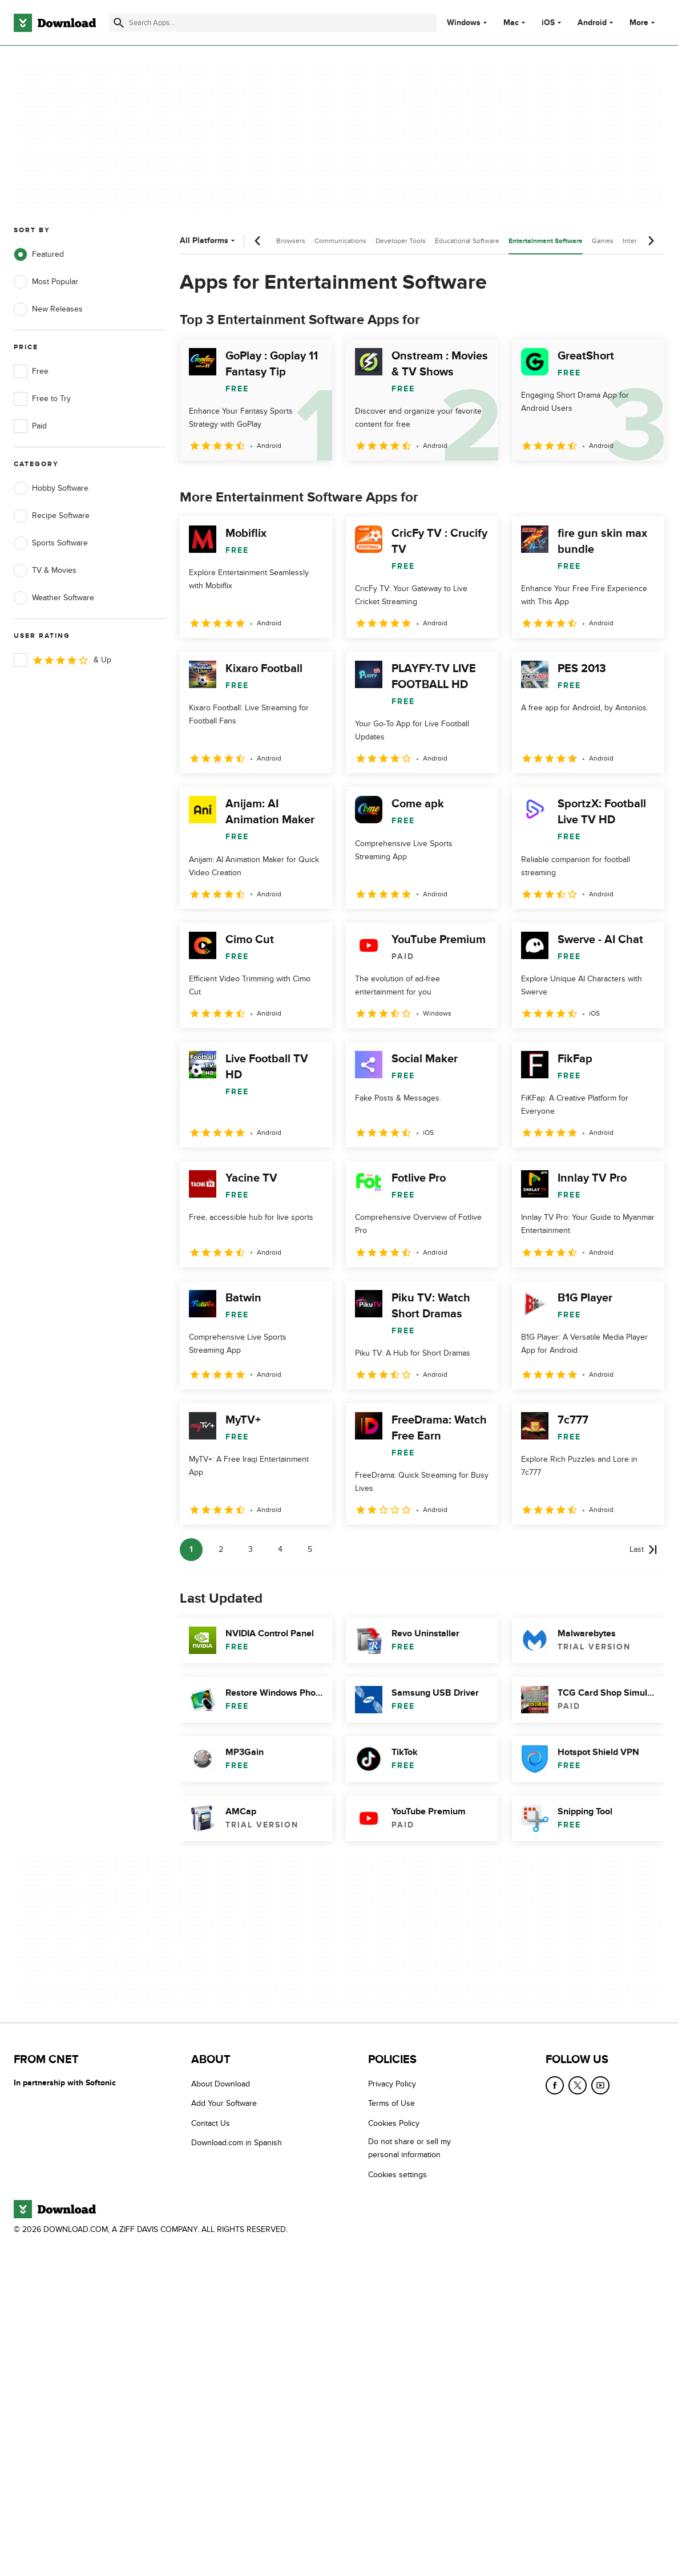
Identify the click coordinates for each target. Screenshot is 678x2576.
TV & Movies (45, 570)
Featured (39, 254)
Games (603, 241)
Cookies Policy (393, 2123)
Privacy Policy (392, 2084)
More (643, 22)
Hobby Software (51, 488)
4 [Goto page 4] (280, 1549)
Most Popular (46, 282)
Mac (511, 23)
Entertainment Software (545, 241)
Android (592, 23)
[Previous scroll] (258, 240)
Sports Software (51, 543)
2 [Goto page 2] (221, 1549)
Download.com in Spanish (236, 2143)
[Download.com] (55, 23)
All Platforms (208, 240)
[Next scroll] (650, 240)
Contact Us (210, 2123)
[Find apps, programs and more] (273, 23)
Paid (30, 426)
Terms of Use (391, 2103)
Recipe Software (52, 516)
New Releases (48, 309)
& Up (62, 660)
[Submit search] (119, 23)
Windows (464, 23)
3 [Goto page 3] (250, 1549)
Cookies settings (397, 2174)
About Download (220, 2084)
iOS (548, 23)
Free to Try (42, 399)
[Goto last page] (643, 1549)
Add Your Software (224, 2103)
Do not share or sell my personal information (409, 2148)
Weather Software (54, 598)
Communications (340, 241)
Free (31, 371)
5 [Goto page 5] (310, 1549)
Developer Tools (401, 241)
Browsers (290, 241)
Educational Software (467, 241)
